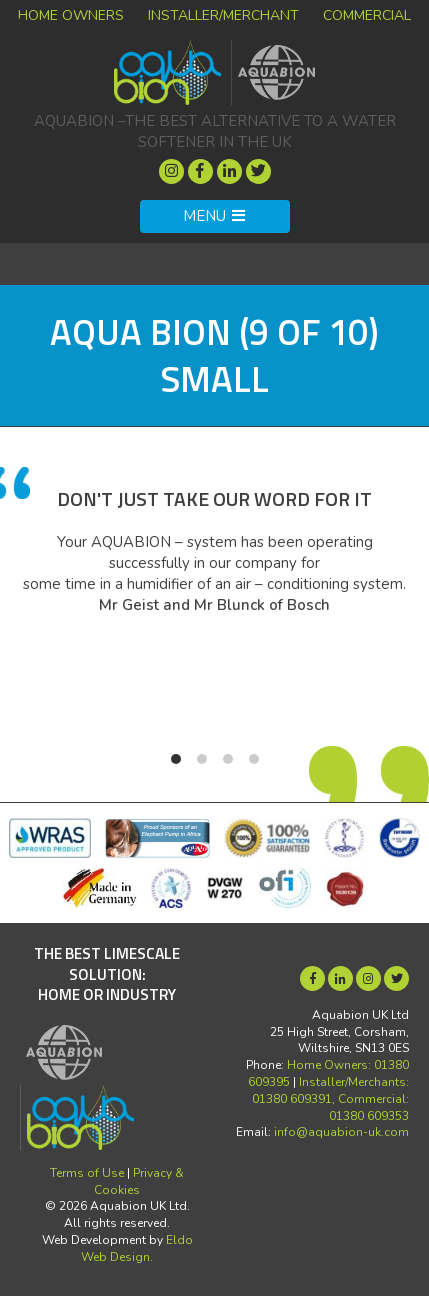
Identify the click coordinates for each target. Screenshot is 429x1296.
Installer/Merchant (223, 15)
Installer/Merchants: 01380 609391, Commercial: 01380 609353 (330, 1099)
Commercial (367, 15)
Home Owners (71, 15)
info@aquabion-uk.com (341, 1132)
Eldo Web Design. (137, 1248)
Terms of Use (87, 1173)
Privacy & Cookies (139, 1181)
